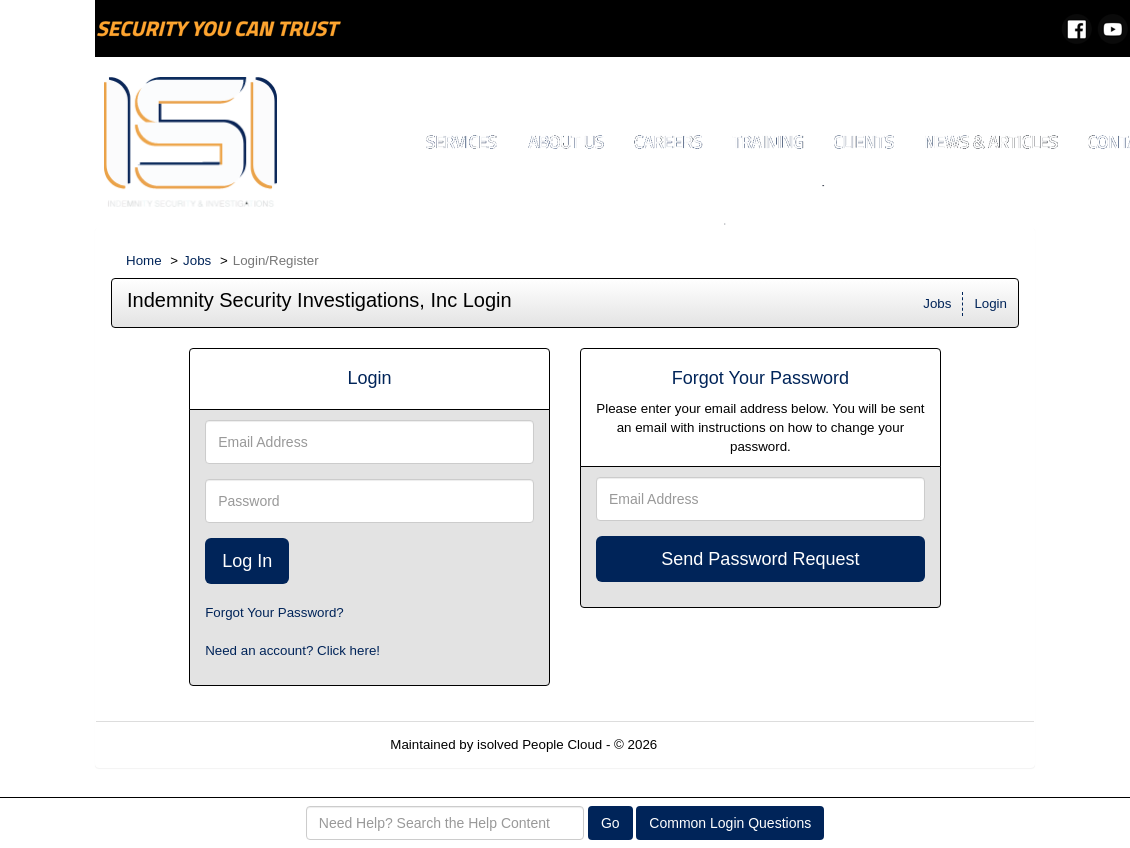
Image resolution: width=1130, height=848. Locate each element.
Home (144, 260)
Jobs (197, 260)
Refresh (716, 744)
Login (990, 303)
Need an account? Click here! (292, 650)
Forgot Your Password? (274, 612)
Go (610, 823)
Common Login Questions (730, 823)
